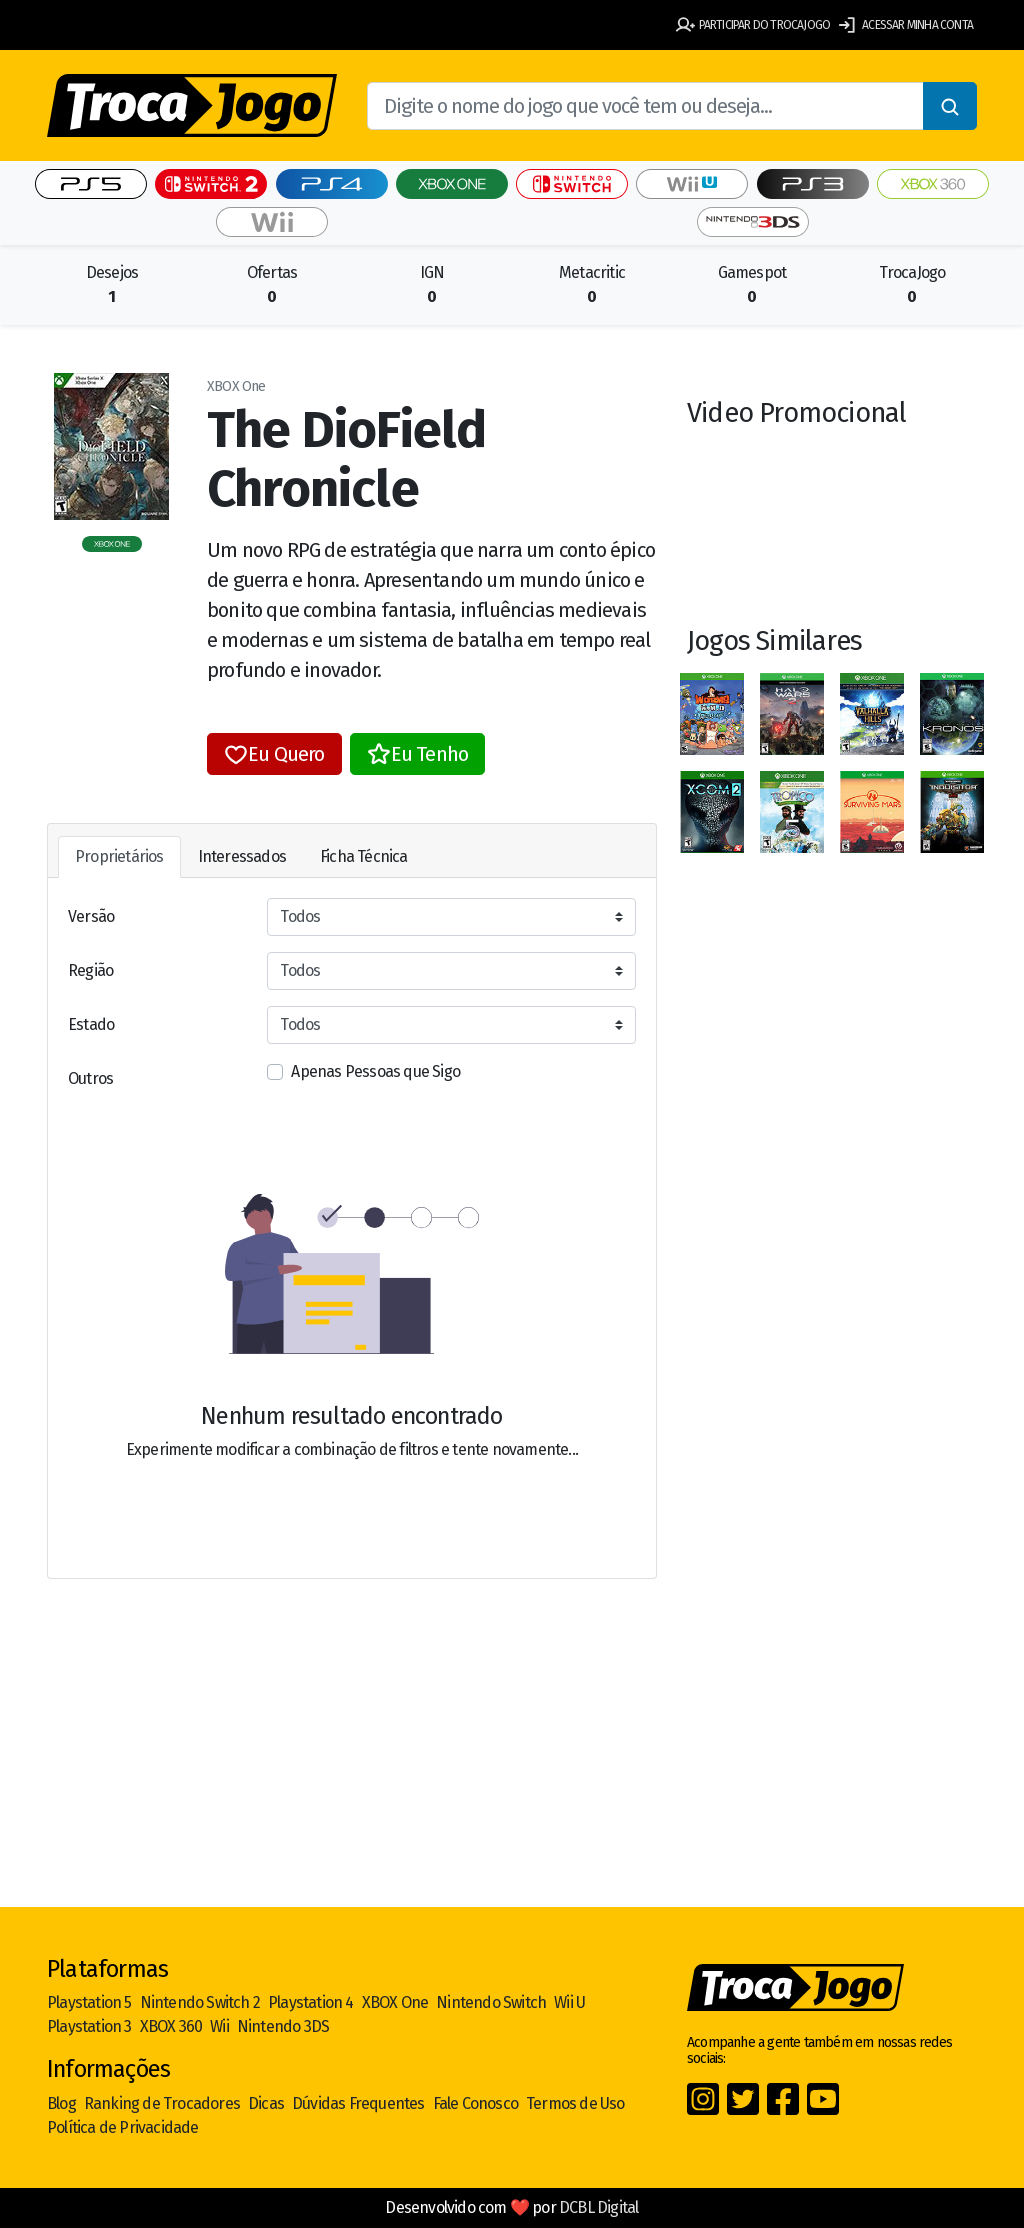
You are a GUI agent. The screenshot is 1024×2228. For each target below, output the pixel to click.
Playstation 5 (89, 2002)
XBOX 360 (171, 2026)
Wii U (569, 2002)
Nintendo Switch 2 (200, 2002)
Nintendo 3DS (283, 2026)
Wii (219, 2026)
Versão (91, 916)
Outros (90, 1078)
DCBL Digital (598, 2207)
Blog (61, 2103)
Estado (91, 1024)
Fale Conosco (475, 2103)
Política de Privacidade (123, 2127)
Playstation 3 (89, 2026)
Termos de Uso (575, 2103)
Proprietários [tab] (119, 856)
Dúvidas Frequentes (358, 2103)
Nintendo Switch (491, 2002)
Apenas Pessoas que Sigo (375, 1071)
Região (90, 970)
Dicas (266, 2103)
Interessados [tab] (242, 856)
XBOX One (395, 2002)
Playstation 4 (311, 2002)
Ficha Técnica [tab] (364, 856)
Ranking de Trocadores (162, 2103)
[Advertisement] (512, 1751)
